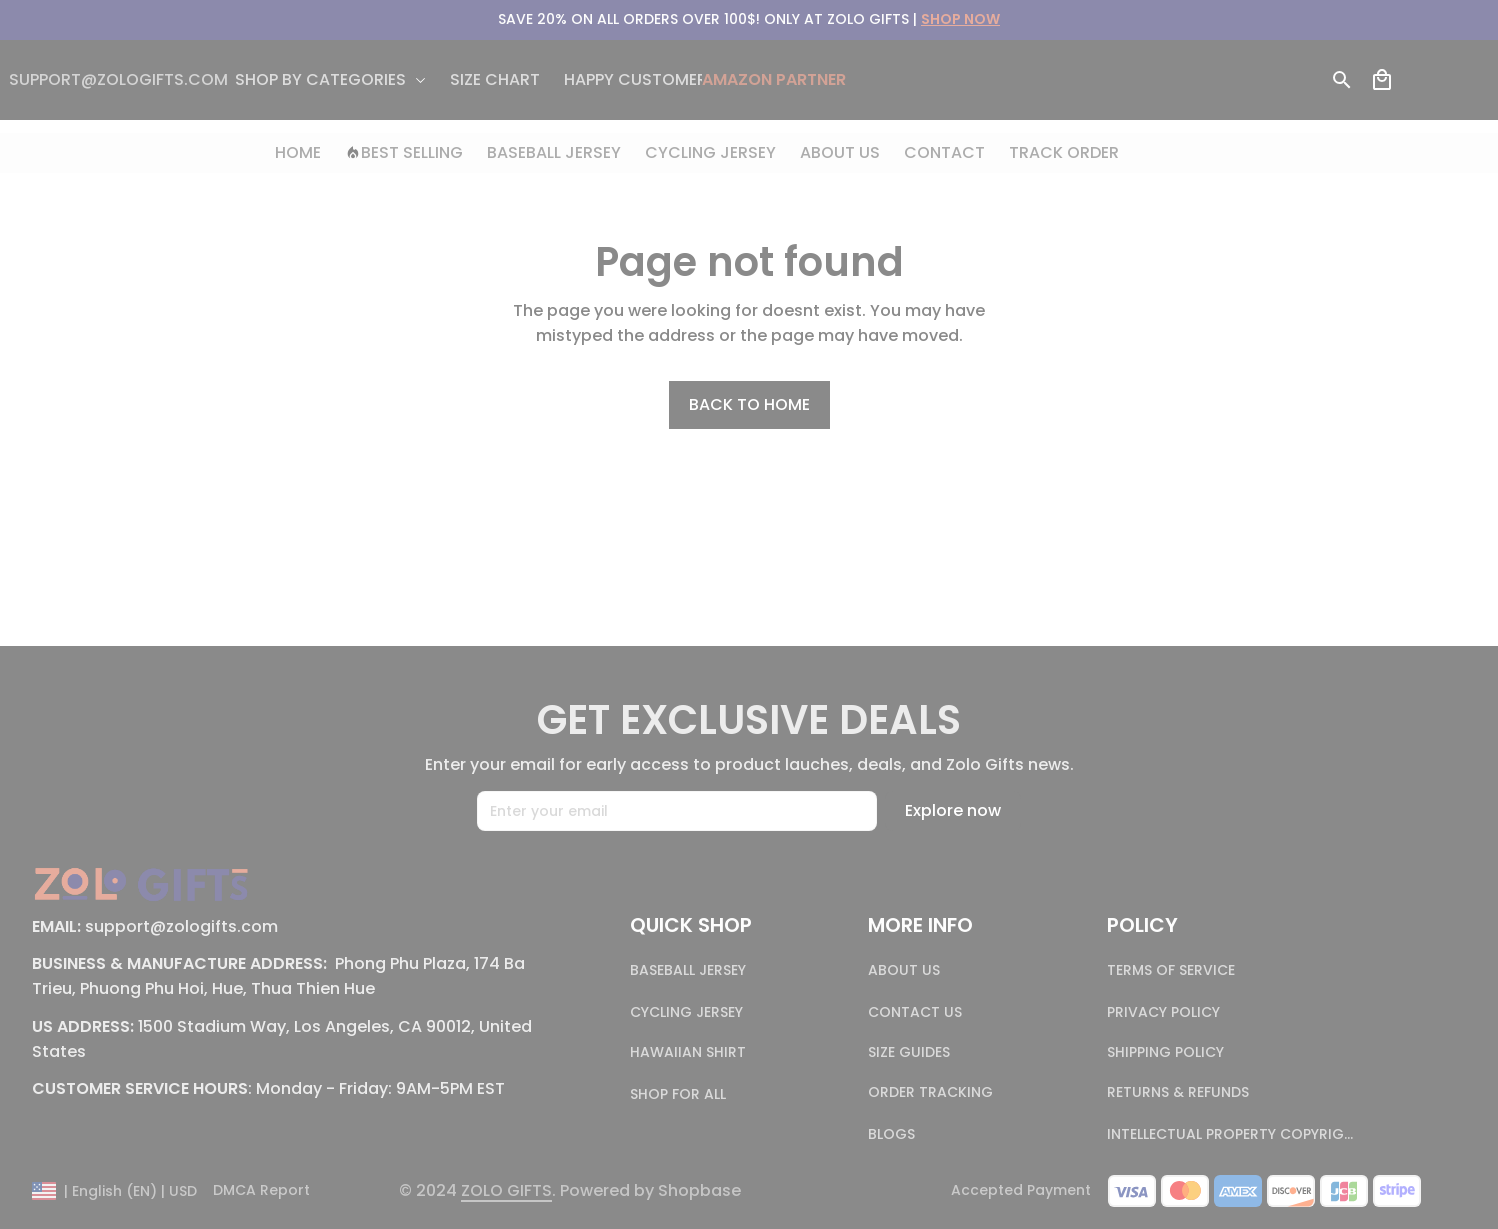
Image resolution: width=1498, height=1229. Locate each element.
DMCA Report (261, 1191)
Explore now (953, 810)
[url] (960, 20)
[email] (118, 80)
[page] (506, 1191)
